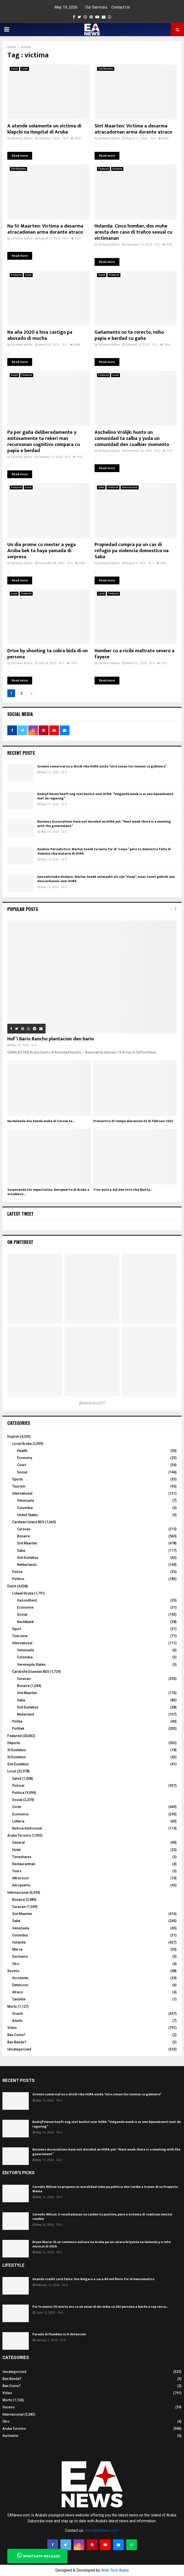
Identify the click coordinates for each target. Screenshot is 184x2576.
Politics (18, 1579)
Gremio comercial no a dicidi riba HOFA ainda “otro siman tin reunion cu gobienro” (101, 766)
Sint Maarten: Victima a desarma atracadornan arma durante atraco (133, 129)
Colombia (25, 1508)
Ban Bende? (16, 2042)
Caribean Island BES (28, 1522)
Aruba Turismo (19, 1835)
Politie (17, 1721)
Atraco (17, 1992)
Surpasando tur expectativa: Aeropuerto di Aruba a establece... (48, 1192)
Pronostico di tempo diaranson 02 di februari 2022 (133, 1121)
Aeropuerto (21, 1885)
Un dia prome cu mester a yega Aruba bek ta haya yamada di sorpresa (41, 550)
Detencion (20, 1985)
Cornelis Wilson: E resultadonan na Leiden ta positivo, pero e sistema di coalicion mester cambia (102, 2217)
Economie (25, 1607)
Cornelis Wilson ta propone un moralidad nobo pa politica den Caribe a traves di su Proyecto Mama (105, 2189)
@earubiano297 (92, 1403)
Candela (18, 1999)
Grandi (17, 2014)
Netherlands (27, 1565)
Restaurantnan (23, 1864)
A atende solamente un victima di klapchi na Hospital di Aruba (44, 129)
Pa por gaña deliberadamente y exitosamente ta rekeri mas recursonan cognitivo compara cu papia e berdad (43, 441)
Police (17, 1572)
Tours (16, 1871)
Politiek (18, 1728)
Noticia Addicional (27, 1828)
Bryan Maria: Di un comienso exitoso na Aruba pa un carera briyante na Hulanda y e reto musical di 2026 (101, 2244)
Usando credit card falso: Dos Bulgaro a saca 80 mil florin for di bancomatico (93, 2279)
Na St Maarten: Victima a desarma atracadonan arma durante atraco (45, 229)
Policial (18, 1786)
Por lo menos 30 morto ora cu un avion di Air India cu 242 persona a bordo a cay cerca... (100, 2306)
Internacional (129, 487)
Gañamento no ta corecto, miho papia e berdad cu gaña (129, 335)
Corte (16, 1807)
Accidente (20, 1978)
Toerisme (20, 1636)
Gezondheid (27, 1600)
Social (22, 1472)
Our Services (96, 7)
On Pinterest (20, 1242)
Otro (15, 1964)
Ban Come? (16, 2035)
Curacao (24, 1529)
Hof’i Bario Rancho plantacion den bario (50, 1039)
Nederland (25, 1714)
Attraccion (20, 1878)
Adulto (17, 2021)
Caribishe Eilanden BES (30, 1672)
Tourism (19, 1486)
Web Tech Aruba (115, 2570)
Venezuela (25, 1500)
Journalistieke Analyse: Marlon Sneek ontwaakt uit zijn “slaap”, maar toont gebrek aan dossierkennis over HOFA (106, 879)
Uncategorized (19, 2049)
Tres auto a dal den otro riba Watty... (122, 1189)
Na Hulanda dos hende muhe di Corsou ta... (41, 1121)
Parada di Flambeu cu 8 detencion (59, 2334)
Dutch (11, 1586)
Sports (17, 1479)
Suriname (20, 1956)
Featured (103, 168)
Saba (101, 487)
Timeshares (21, 1857)
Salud (14, 68)
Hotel (16, 1850)
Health (22, 1451)
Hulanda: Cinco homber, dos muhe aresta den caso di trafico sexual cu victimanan (133, 232)
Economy (24, 1458)
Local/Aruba (22, 1444)
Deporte (13, 1743)
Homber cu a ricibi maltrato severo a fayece (134, 654)
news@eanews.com (102, 2530)
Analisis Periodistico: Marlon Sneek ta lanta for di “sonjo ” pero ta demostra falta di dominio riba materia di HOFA (104, 851)
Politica (18, 1793)
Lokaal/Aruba (22, 1593)
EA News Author (22, 138)
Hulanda (117, 168)
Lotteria (18, 1821)
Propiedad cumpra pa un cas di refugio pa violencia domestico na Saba (132, 550)
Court (21, 1465)
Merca (17, 1949)
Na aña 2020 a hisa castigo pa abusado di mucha (39, 335)
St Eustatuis (16, 1750)
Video (12, 2028)
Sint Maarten (105, 68)
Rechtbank (25, 1622)
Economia (20, 1814)
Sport (16, 1629)
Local (24, 68)
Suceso (13, 1971)
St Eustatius (16, 1757)
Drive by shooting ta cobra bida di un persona (47, 654)
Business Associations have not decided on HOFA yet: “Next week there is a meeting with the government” (104, 824)
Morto (12, 2006)
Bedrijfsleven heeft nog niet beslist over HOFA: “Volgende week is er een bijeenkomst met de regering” (105, 796)
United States (27, 1515)
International (22, 1493)
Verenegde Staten (31, 1664)
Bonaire (23, 1536)
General (18, 1842)
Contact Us (120, 7)
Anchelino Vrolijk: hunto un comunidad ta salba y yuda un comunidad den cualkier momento (132, 438)
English (13, 1436)
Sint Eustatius (28, 1558)
